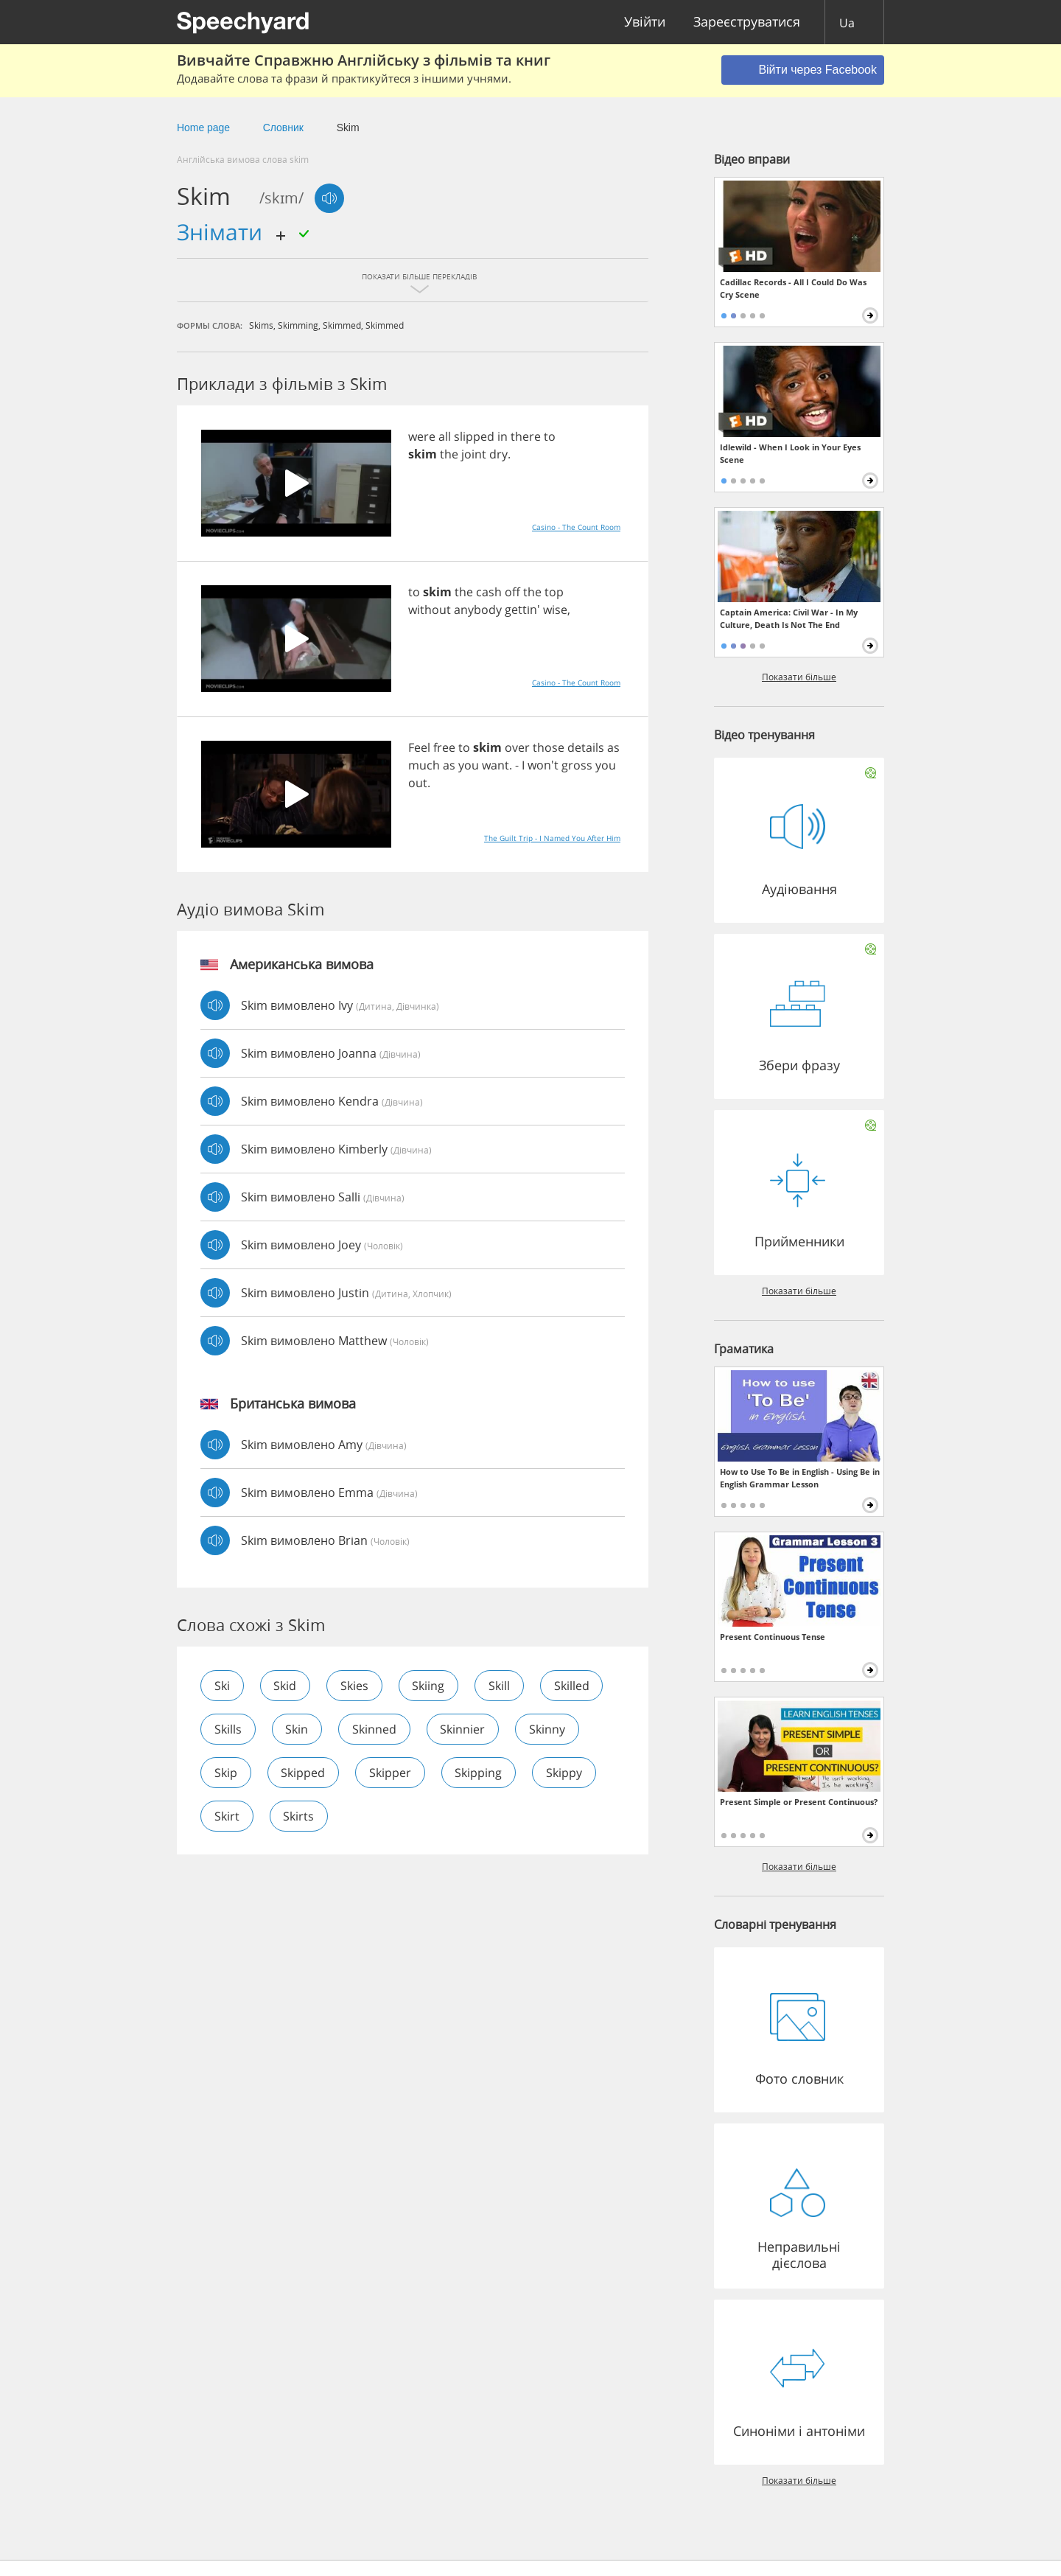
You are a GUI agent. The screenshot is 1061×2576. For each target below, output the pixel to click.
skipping (479, 1773)
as (613, 747)
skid (285, 1686)
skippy (565, 1773)
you (468, 765)
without (429, 609)
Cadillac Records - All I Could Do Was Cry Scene (793, 288)
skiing (429, 1686)
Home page (203, 127)
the (449, 454)
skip (225, 1773)
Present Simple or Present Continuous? (799, 1801)
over (517, 747)
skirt (226, 1816)
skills (228, 1729)
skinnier (463, 1729)
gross (576, 765)
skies (355, 1686)
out (417, 783)
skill (500, 1686)
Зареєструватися (746, 22)
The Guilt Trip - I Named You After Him (552, 838)
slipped (474, 436)
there (526, 436)
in (502, 436)
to (550, 436)
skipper (391, 1773)
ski (222, 1686)
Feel (419, 747)
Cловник (283, 127)
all (444, 436)
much (424, 765)
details (585, 747)
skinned (375, 1729)
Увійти (644, 22)
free (444, 747)
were (421, 436)
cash (489, 592)
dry (498, 454)
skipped (303, 1773)
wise (555, 609)
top (554, 592)
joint (473, 454)
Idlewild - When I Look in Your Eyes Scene (790, 453)
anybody (478, 609)
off (512, 592)
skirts (299, 1816)
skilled (573, 1686)
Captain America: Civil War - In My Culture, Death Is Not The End (789, 618)
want (495, 765)
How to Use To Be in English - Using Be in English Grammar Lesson (800, 1478)
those (548, 747)
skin (297, 1729)
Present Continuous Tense (772, 1636)
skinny (548, 1729)
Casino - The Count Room (576, 527)
